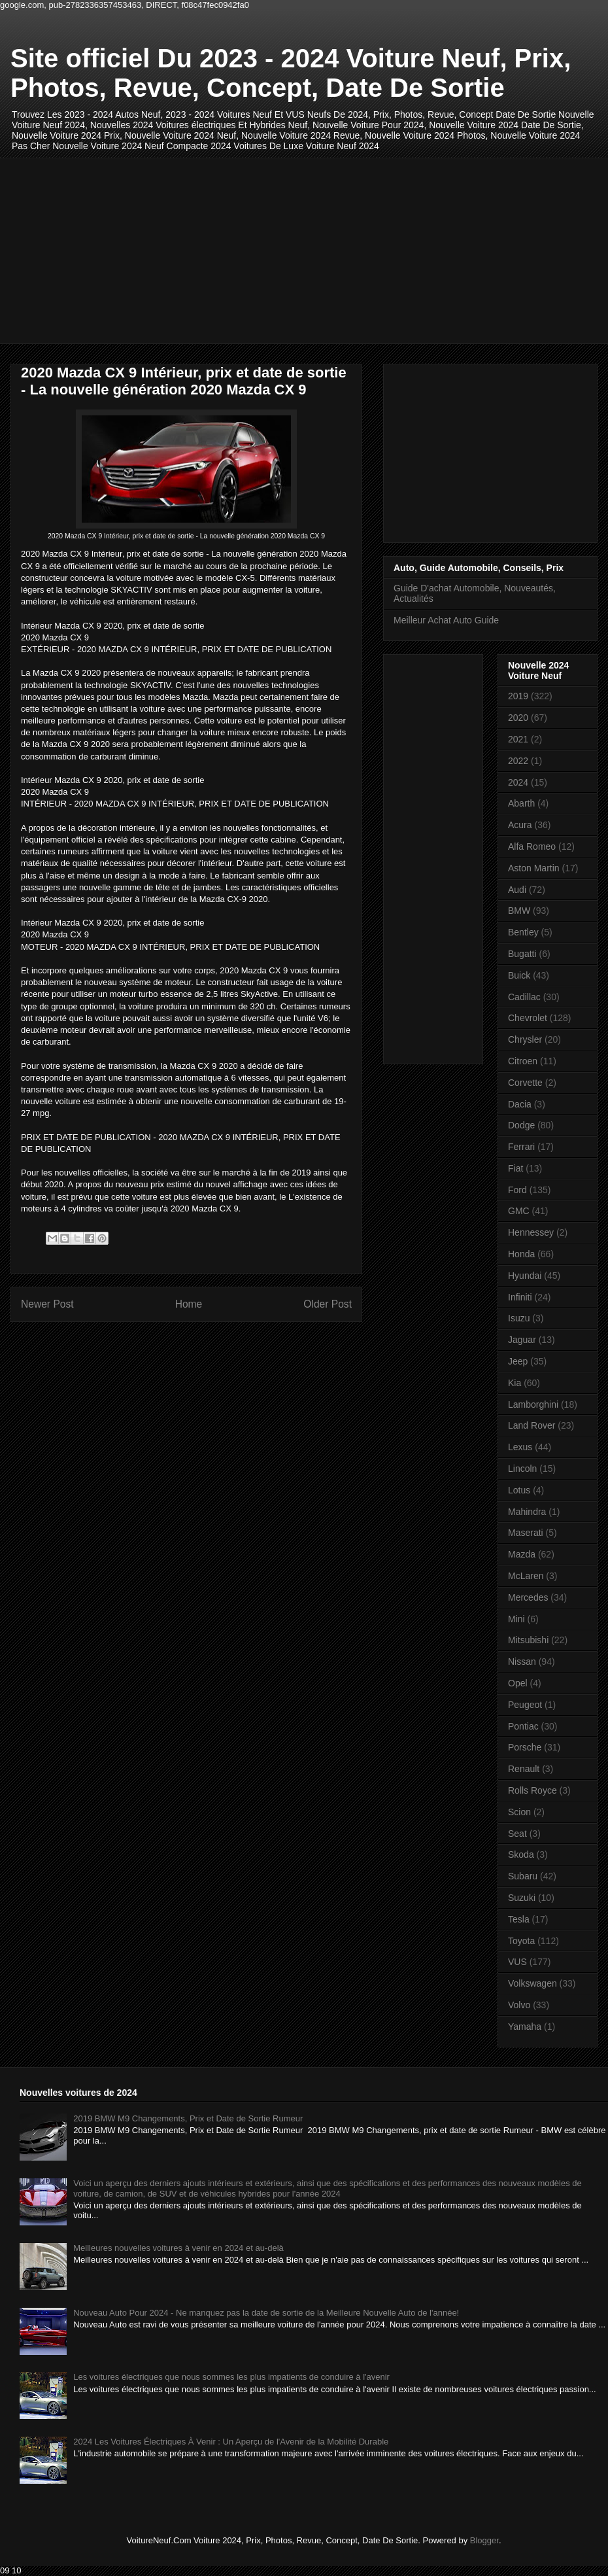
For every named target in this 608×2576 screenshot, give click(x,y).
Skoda (521, 1854)
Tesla (519, 1919)
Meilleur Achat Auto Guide (446, 620)
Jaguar (522, 1339)
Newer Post (47, 1304)
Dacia (520, 1104)
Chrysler (525, 1039)
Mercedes (528, 1597)
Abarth (521, 803)
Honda (521, 1254)
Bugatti (522, 954)
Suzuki (521, 1897)
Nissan (522, 1661)
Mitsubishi (528, 1640)
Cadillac (524, 997)
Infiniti (520, 1297)
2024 (518, 782)
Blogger (484, 2540)
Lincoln (522, 1468)
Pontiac (523, 1726)
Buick (519, 975)
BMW (519, 910)
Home (189, 1304)
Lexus (520, 1447)
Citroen (522, 1061)
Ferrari (521, 1146)
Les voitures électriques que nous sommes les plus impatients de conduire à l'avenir (231, 2377)
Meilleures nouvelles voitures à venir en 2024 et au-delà (178, 2248)
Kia (514, 1383)
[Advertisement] (219, 249)
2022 (518, 761)
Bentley (523, 932)
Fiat (515, 1168)
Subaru (522, 1876)
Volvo (519, 2005)
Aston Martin (534, 868)
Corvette (525, 1082)
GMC (519, 1211)
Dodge (521, 1125)
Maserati (525, 1532)
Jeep (518, 1361)
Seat (517, 1833)
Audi (517, 889)
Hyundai (524, 1275)
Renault (523, 1769)
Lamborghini (533, 1404)
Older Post (327, 1304)
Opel (518, 1683)
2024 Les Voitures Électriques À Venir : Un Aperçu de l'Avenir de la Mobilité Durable (230, 2441)
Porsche (524, 1747)
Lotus (519, 1490)
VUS (517, 1962)
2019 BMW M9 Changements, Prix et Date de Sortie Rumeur (188, 2118)
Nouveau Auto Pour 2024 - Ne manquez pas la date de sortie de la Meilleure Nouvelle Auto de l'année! (266, 2313)
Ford (517, 1190)
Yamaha (524, 2026)
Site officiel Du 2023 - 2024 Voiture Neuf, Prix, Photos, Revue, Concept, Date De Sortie (290, 73)
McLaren (525, 1576)
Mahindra (527, 1511)
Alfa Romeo (532, 846)
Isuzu (519, 1318)
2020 (518, 717)
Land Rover (531, 1425)
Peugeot (525, 1704)
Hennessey (531, 1232)
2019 (518, 696)
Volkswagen (532, 1983)
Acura (520, 825)
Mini (516, 1619)
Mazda (521, 1554)
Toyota (521, 1941)
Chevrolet (527, 1018)
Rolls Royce (532, 1790)
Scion (519, 1812)
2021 (518, 739)
